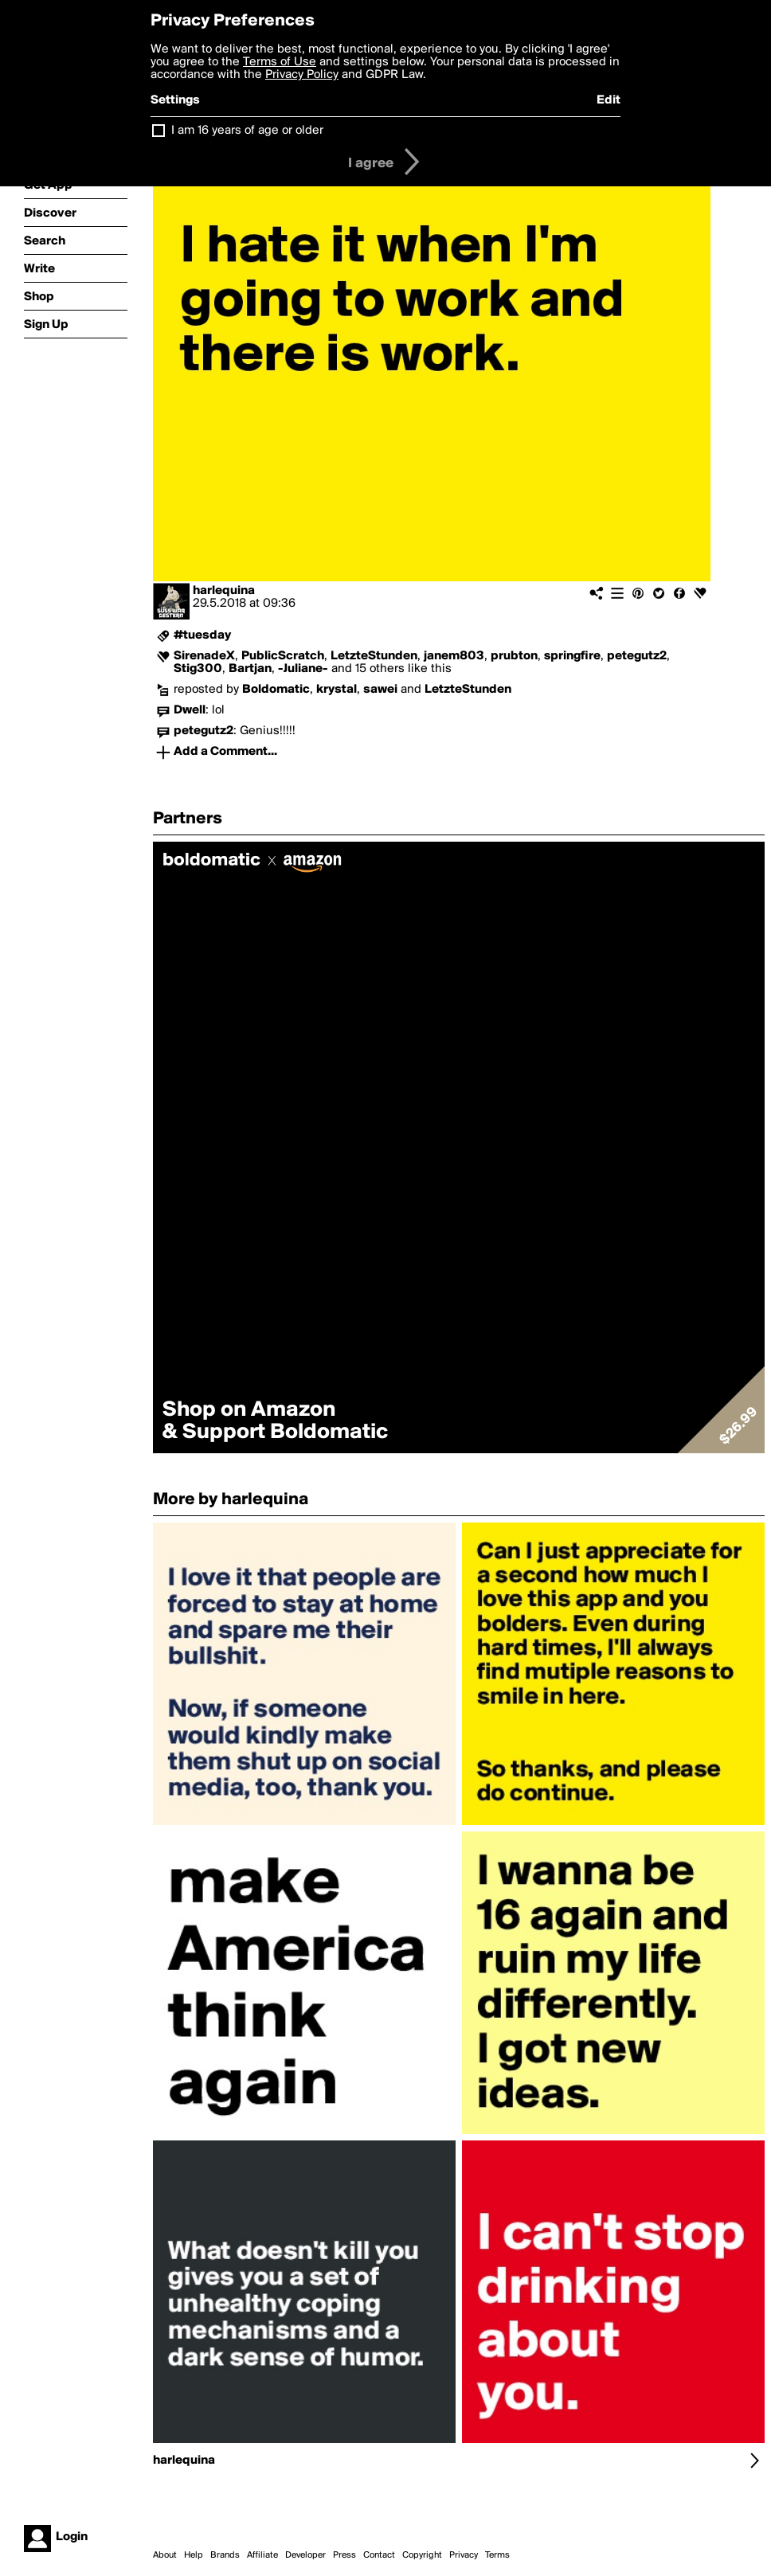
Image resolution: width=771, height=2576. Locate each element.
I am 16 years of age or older (247, 130)
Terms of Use (279, 62)
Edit (608, 100)
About (165, 2555)
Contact (379, 2555)
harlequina (224, 590)
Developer (305, 2555)
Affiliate (262, 2555)
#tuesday (202, 635)
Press (344, 2555)
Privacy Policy (302, 74)
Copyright (422, 2555)
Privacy (463, 2555)
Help (193, 2555)
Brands (225, 2555)
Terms (497, 2555)
